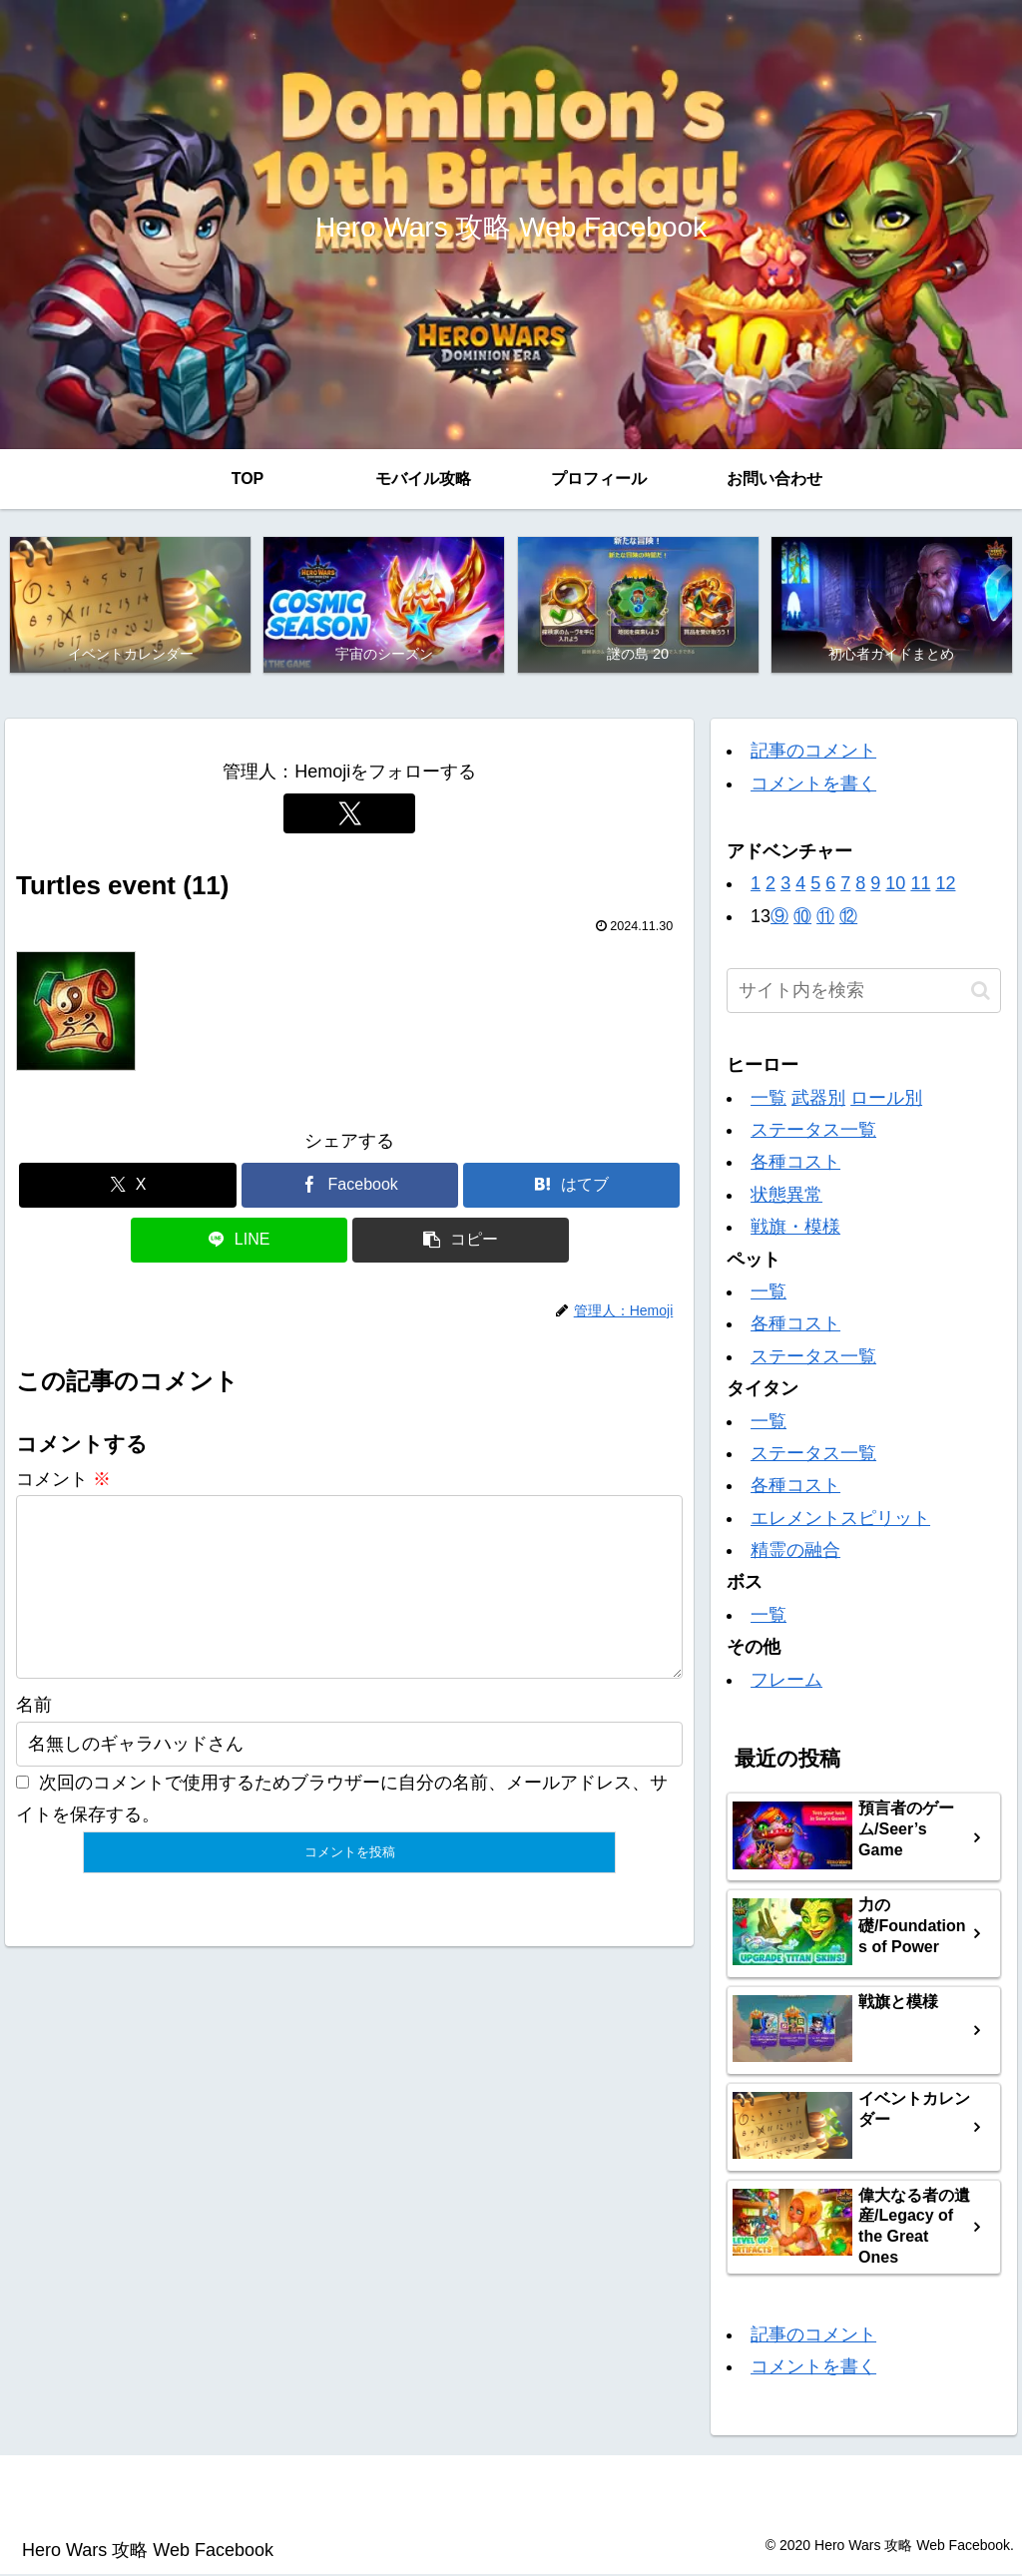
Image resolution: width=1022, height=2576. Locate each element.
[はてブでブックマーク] (571, 1186)
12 (945, 885)
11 (920, 885)
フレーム (786, 1681)
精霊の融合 (795, 1551)
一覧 (768, 1099)
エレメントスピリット (840, 1519)
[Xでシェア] (127, 1186)
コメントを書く (813, 784)
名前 (34, 1739)
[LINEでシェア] (239, 1241)
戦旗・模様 (795, 1229)
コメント (63, 1480)
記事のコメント (813, 753)
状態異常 (786, 1196)
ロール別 (886, 1099)
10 (895, 885)
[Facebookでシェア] (350, 1186)
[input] (863, 992)
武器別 (818, 1099)
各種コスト (795, 1164)
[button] (460, 1241)
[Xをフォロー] (349, 814)
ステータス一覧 (813, 1131)
